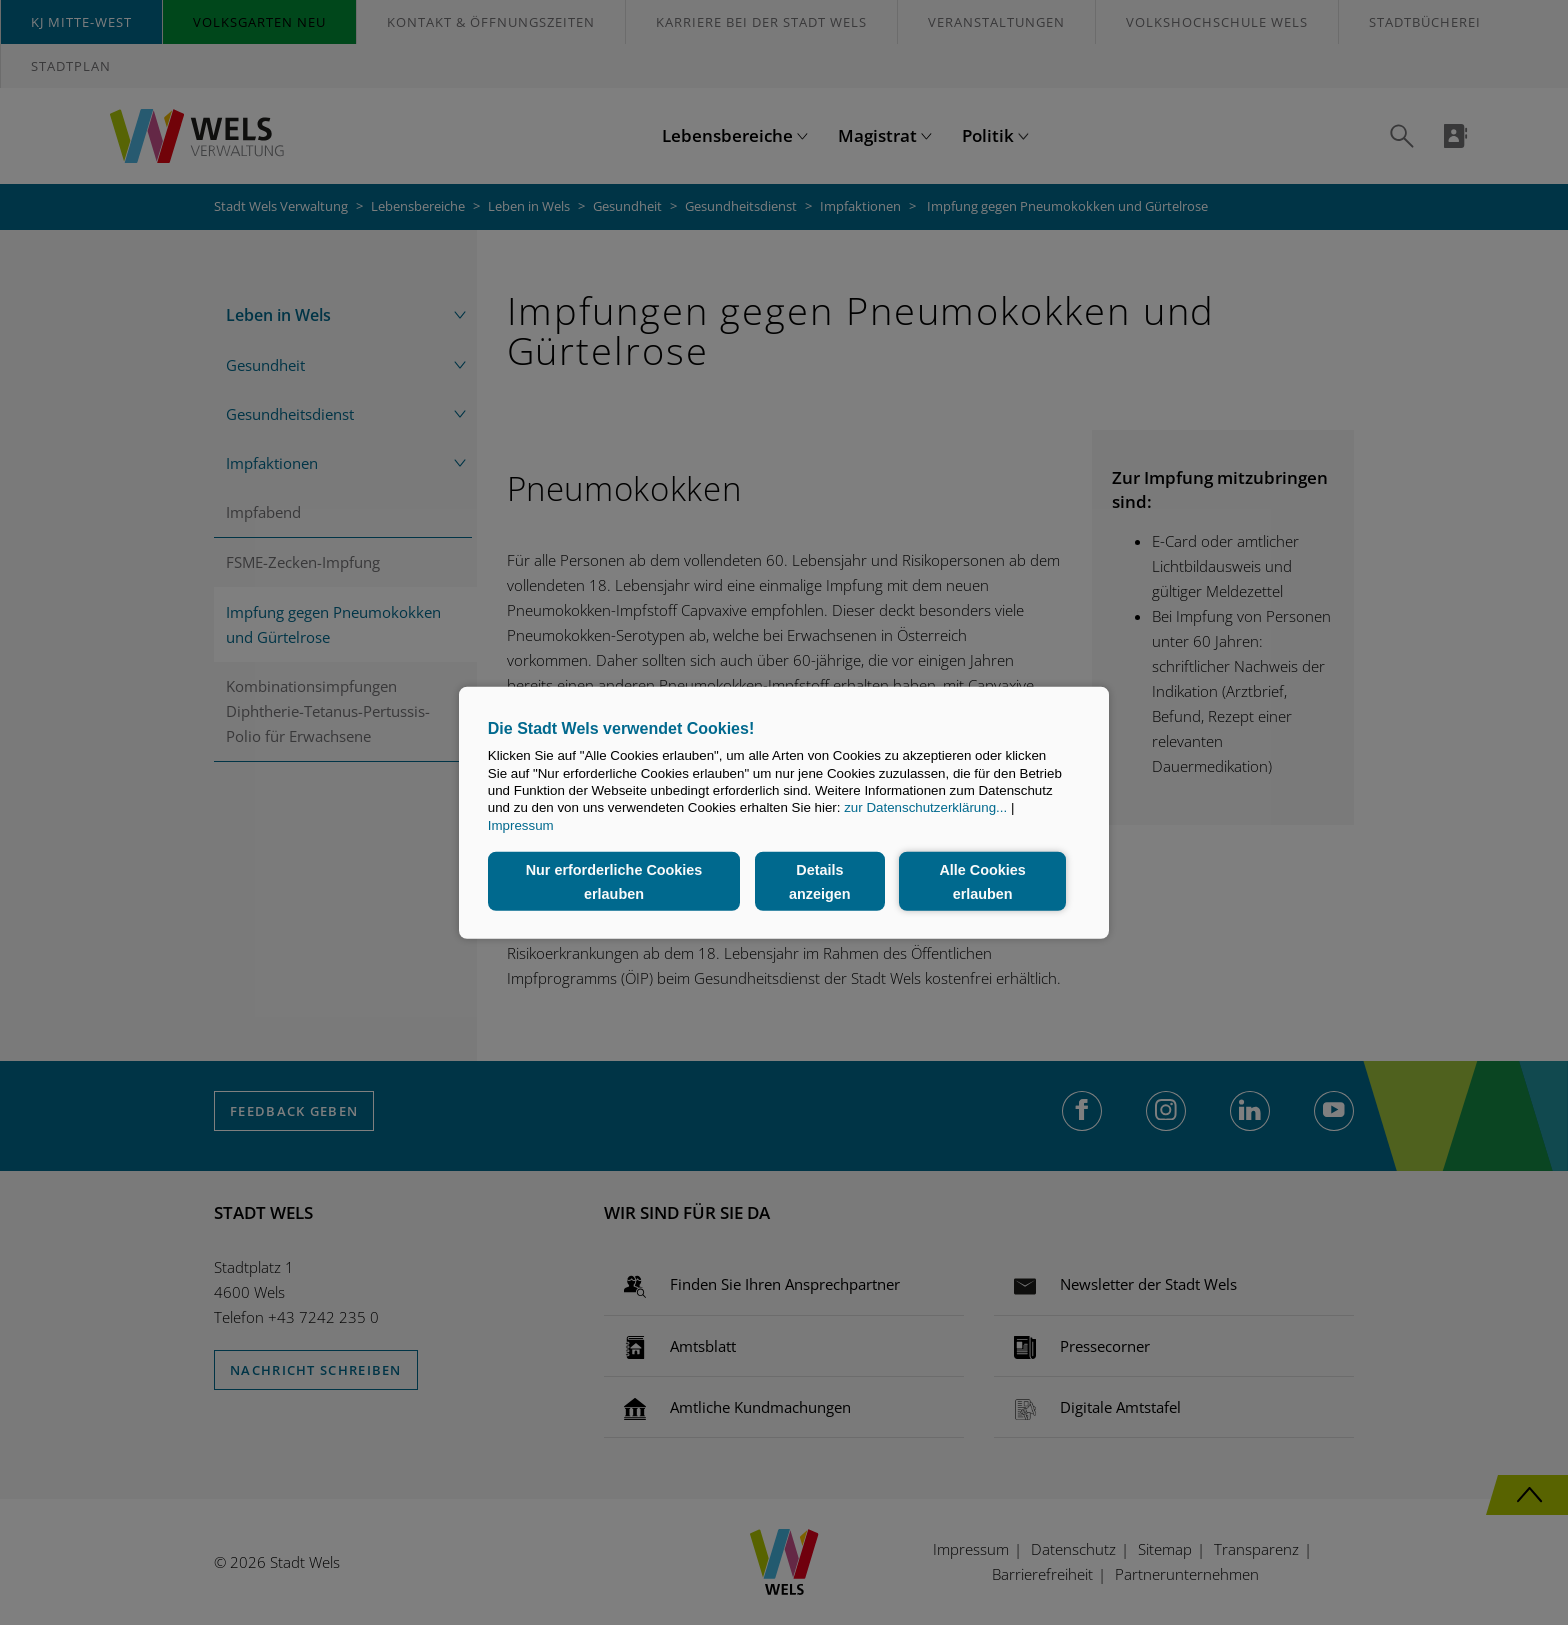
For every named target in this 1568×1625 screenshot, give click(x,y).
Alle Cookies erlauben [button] (982, 881)
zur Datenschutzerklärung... (925, 807)
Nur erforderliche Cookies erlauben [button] (614, 881)
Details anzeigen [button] (820, 881)
